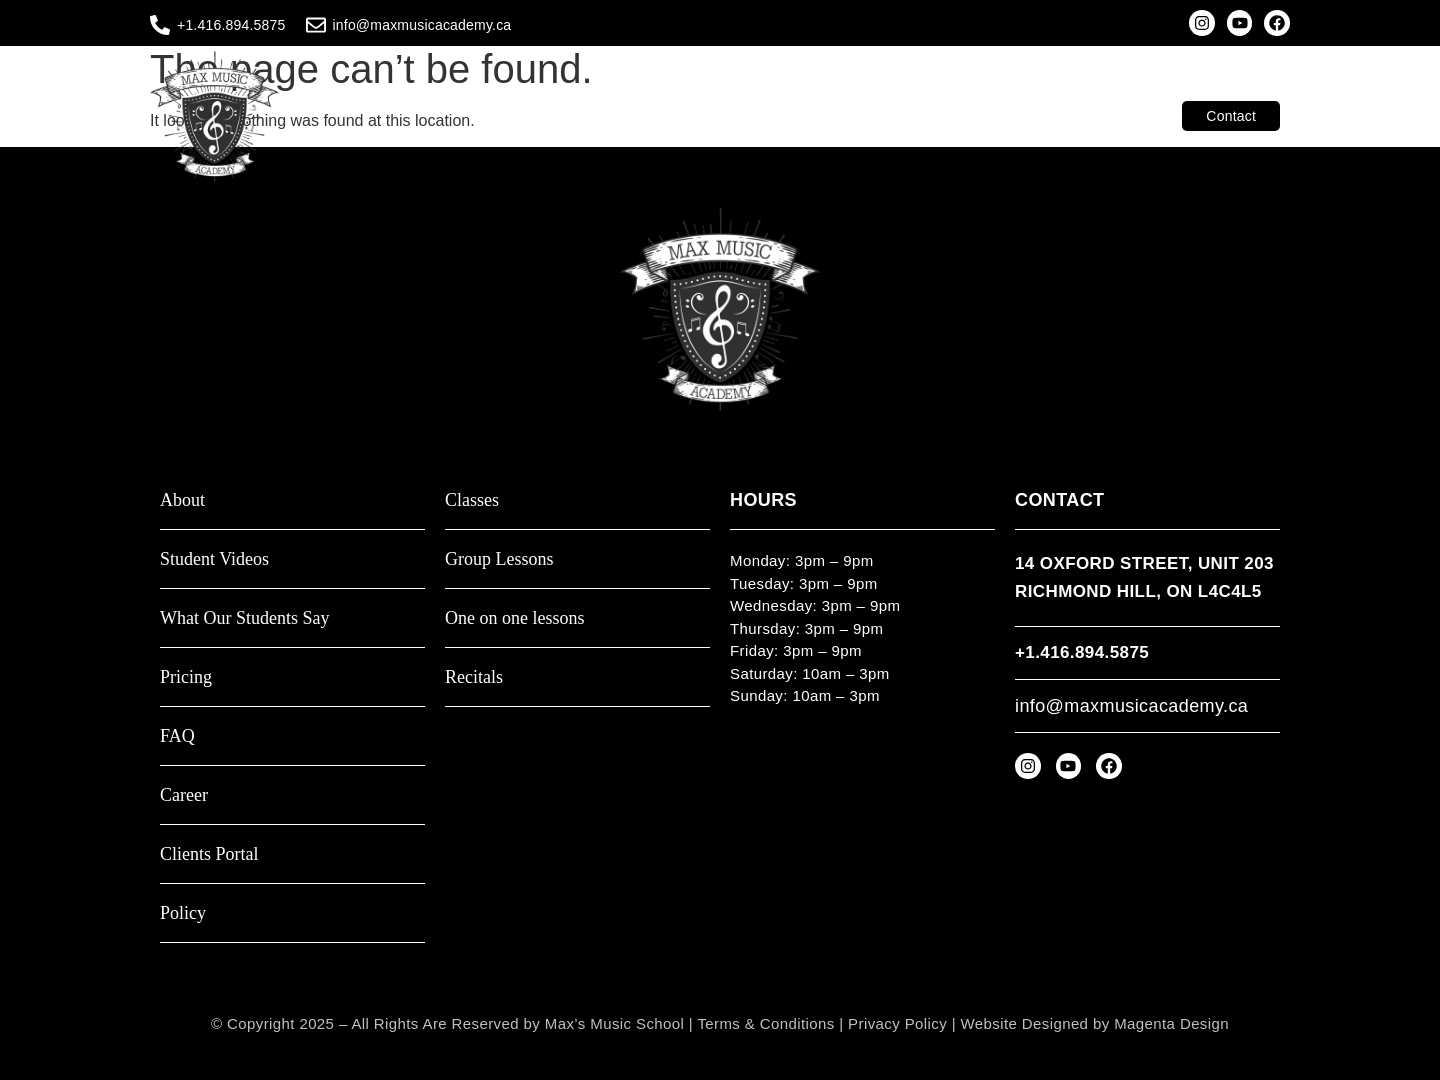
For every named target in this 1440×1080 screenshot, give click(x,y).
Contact (1231, 116)
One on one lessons (514, 618)
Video (887, 116)
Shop (951, 116)
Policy (183, 913)
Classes (632, 116)
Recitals (474, 677)
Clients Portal (1119, 116)
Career (184, 795)
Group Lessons (499, 559)
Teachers (801, 116)
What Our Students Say (244, 618)
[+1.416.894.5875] (160, 25)
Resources (1022, 116)
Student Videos (214, 559)
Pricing (186, 677)
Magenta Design (1171, 1023)
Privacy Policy (897, 1023)
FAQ (177, 736)
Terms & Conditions (765, 1023)
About (715, 116)
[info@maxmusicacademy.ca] (316, 25)
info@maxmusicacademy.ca (422, 25)
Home (559, 116)
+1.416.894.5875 (231, 25)
